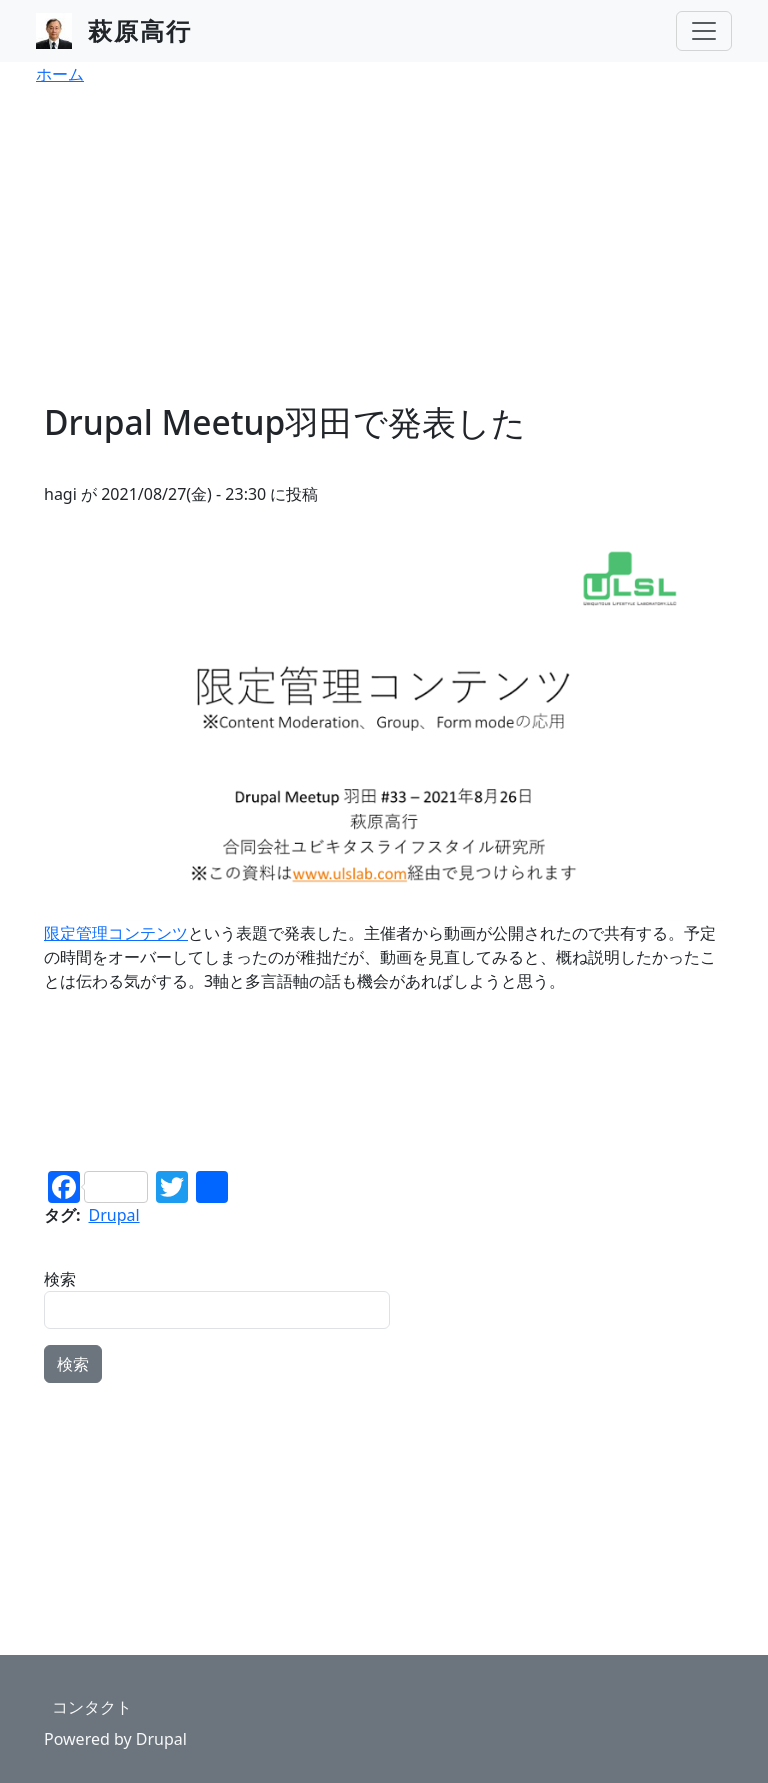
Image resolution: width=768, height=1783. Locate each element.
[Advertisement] (384, 252)
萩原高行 (140, 30)
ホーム (60, 74)
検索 (60, 1279)
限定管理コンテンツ (116, 933)
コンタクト (92, 1707)
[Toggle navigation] (704, 31)
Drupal (114, 1215)
